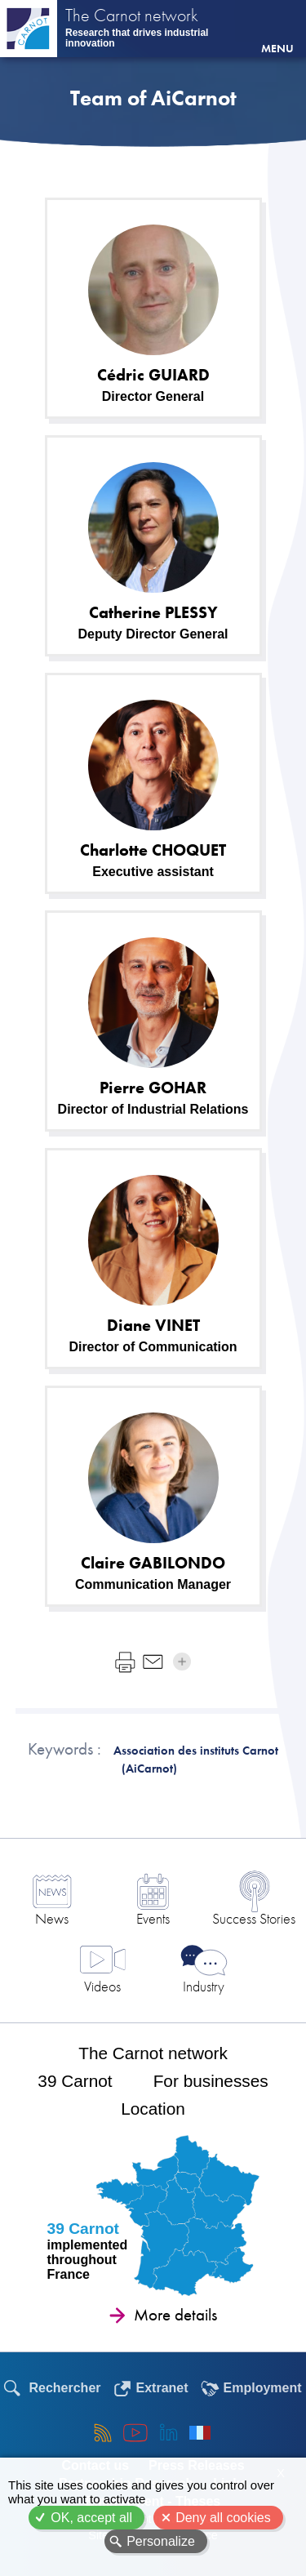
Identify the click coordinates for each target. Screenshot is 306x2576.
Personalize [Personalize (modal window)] (160, 2541)
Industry (203, 1986)
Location (153, 2108)
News (52, 1918)
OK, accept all (91, 2518)
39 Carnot (75, 2080)
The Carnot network (131, 17)
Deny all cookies (223, 2518)
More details (175, 2314)
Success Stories (253, 1918)
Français (199, 2432)
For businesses (210, 2080)
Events (153, 1918)
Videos (102, 1986)
